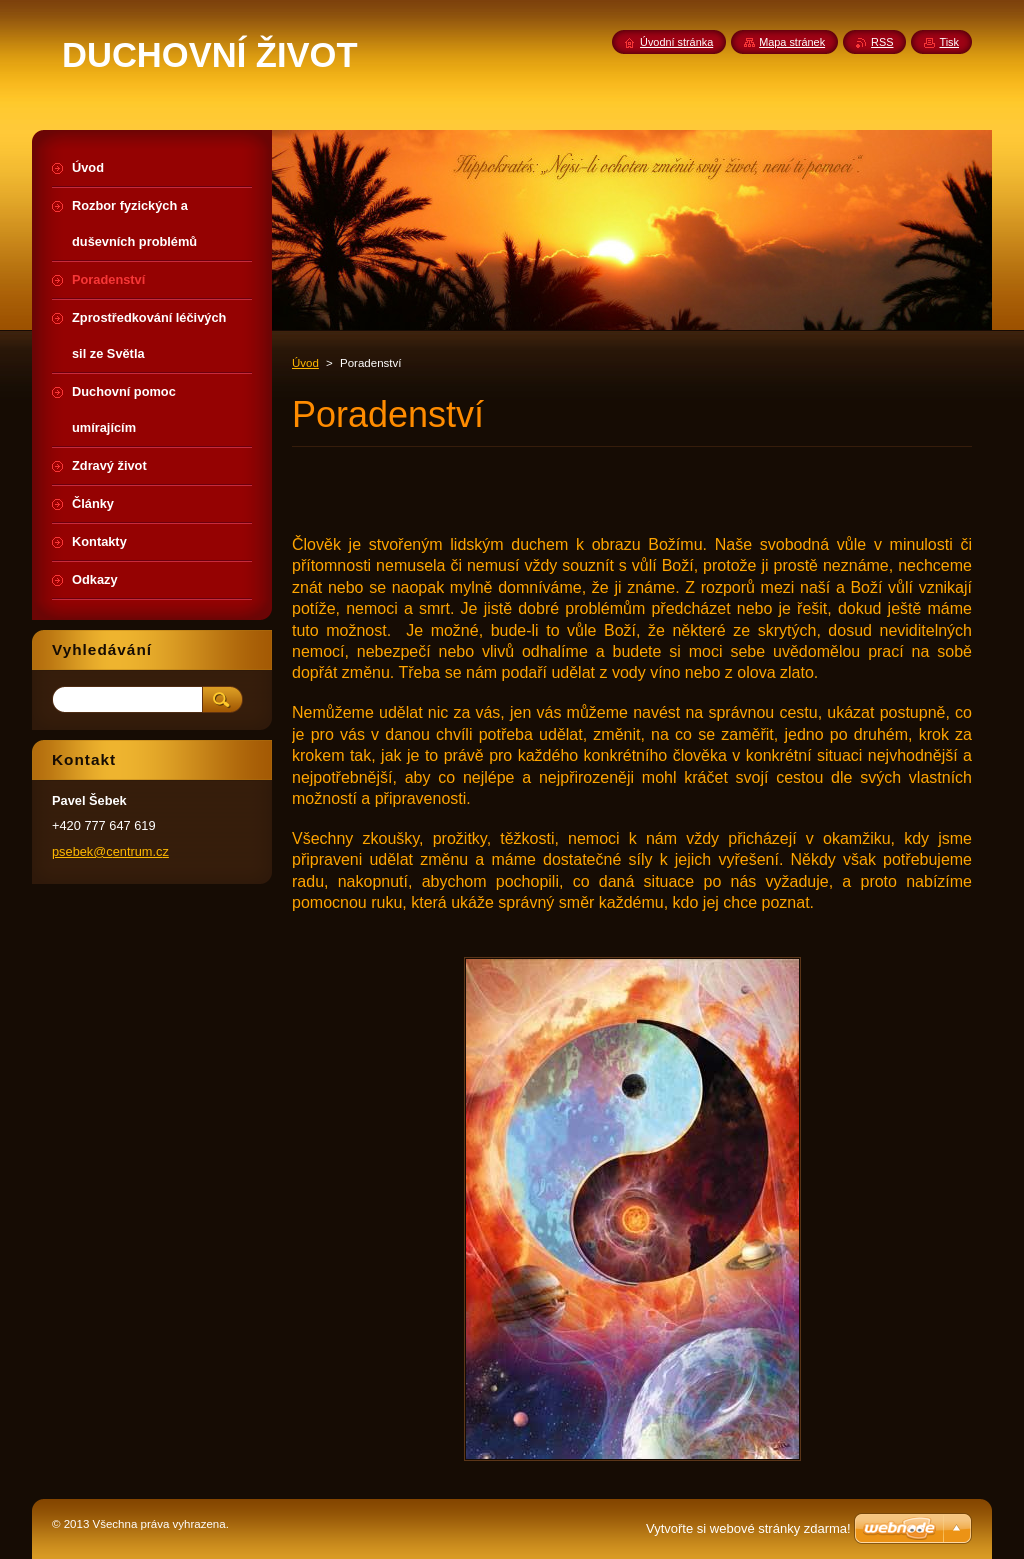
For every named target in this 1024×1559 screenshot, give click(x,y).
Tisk (949, 42)
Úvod (305, 363)
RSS (882, 42)
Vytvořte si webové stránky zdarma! (748, 1528)
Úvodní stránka (676, 42)
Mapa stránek (792, 42)
